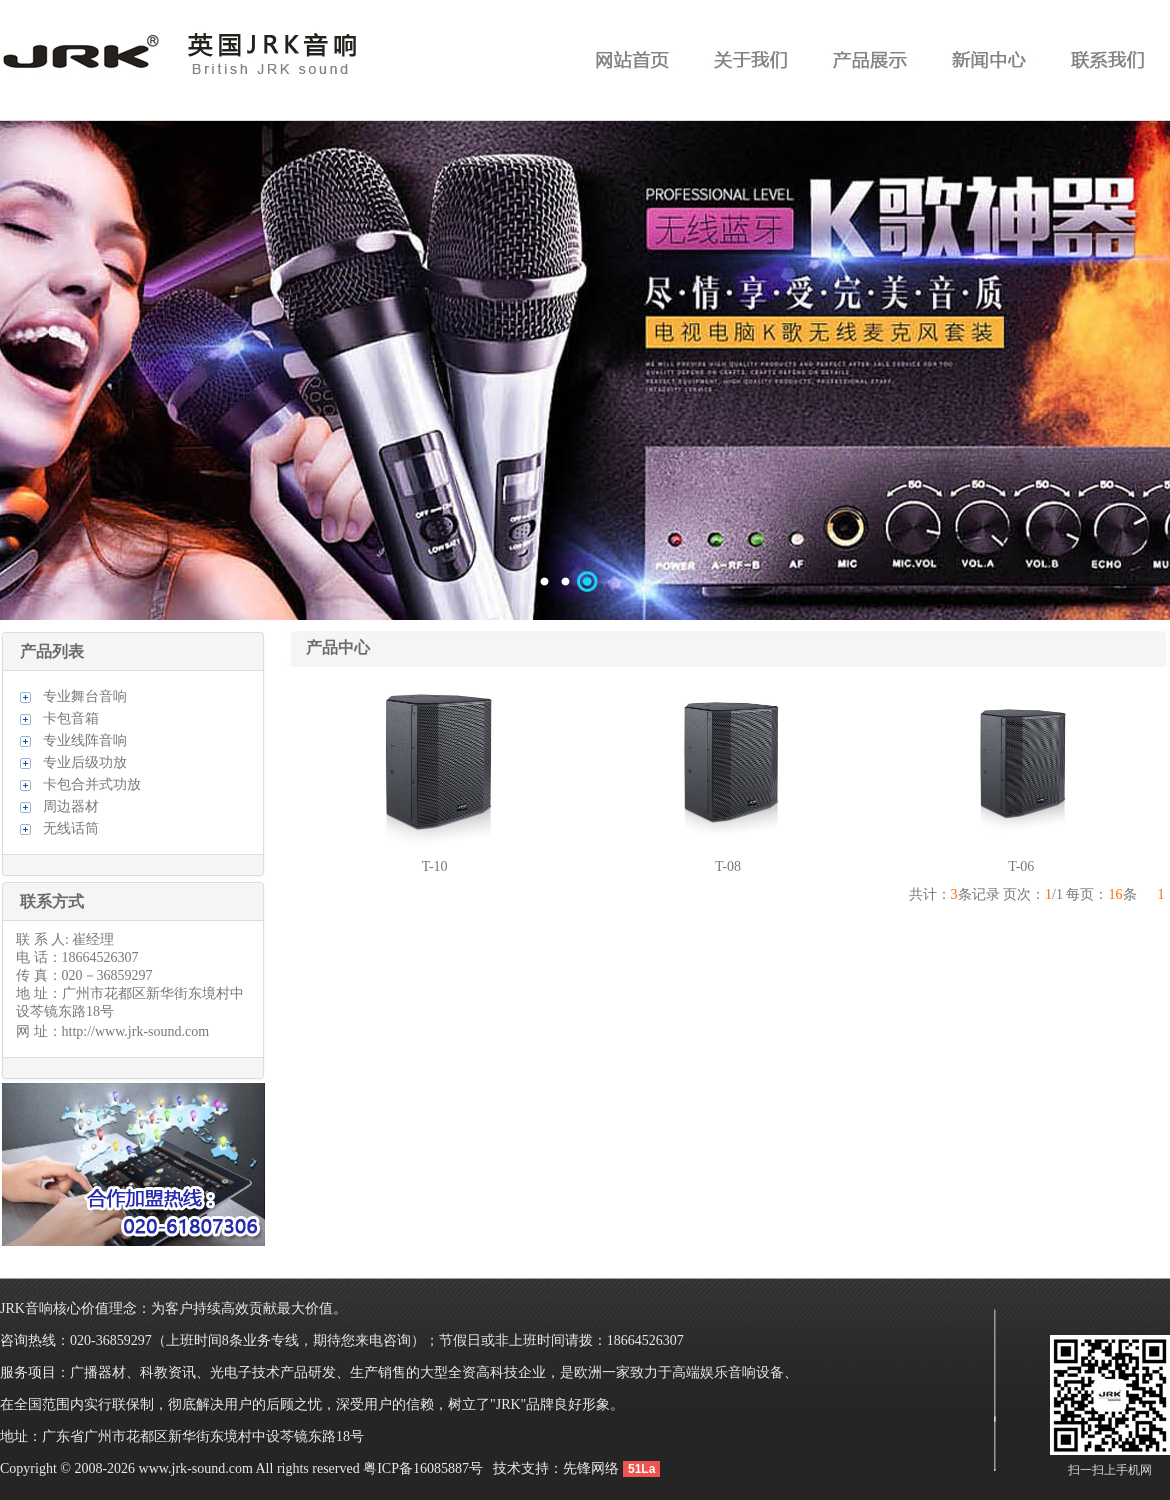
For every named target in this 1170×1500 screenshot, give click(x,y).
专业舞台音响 (85, 696)
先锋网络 (591, 1468)
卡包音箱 (71, 718)
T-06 (1021, 866)
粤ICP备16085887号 (423, 1468)
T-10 (435, 866)
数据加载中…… (585, 370)
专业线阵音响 (85, 740)
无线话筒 (71, 828)
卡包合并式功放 (92, 784)
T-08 (728, 866)
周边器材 (71, 806)
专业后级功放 (85, 762)
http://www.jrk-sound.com (136, 1031)
